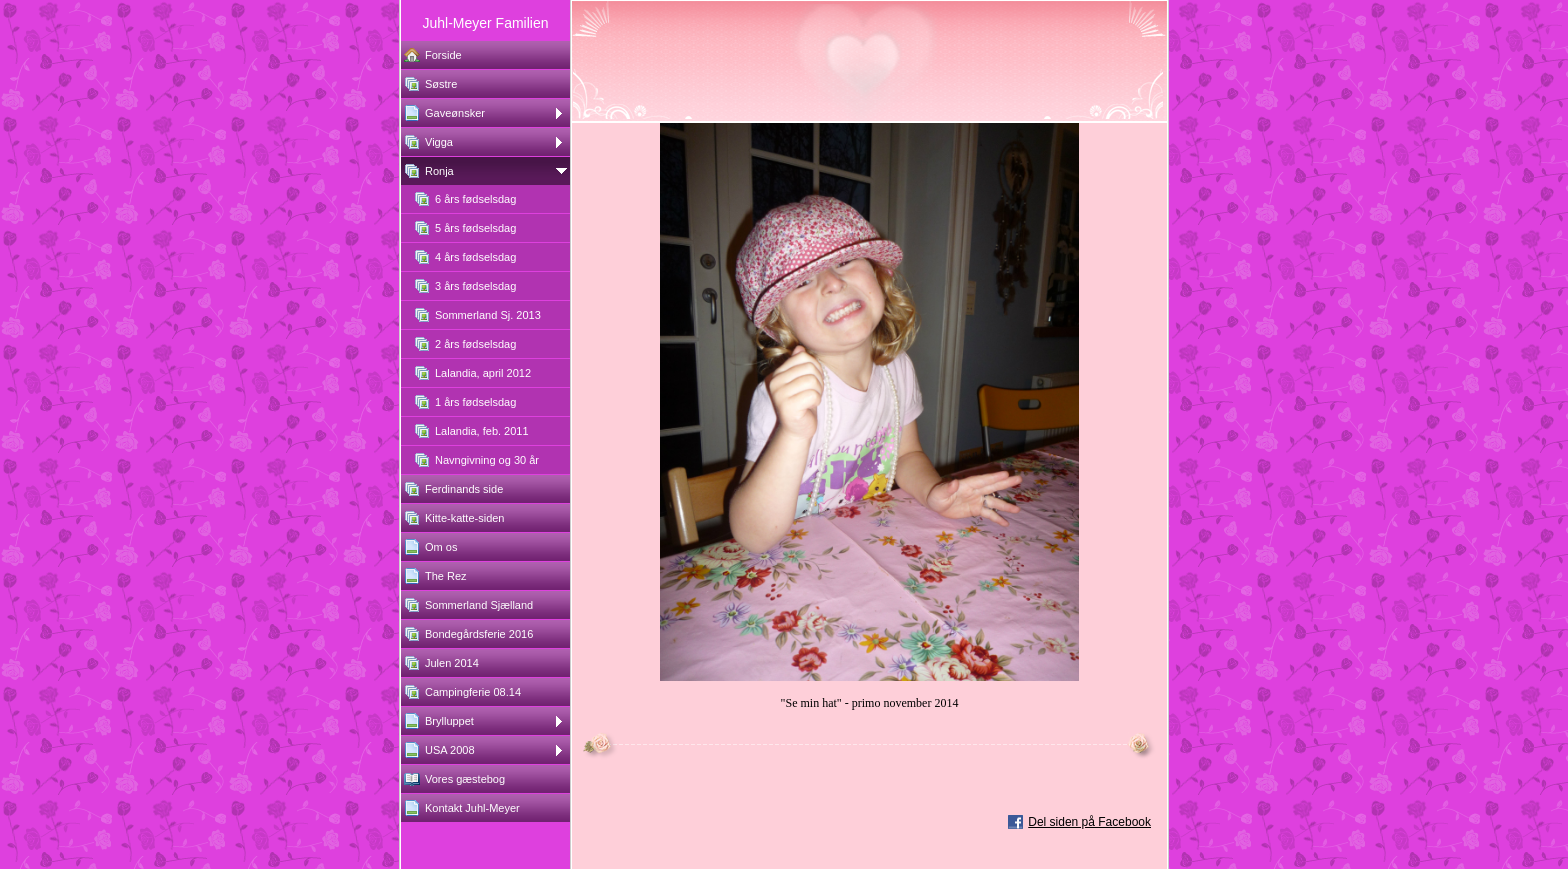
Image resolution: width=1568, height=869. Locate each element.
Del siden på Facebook (1089, 822)
